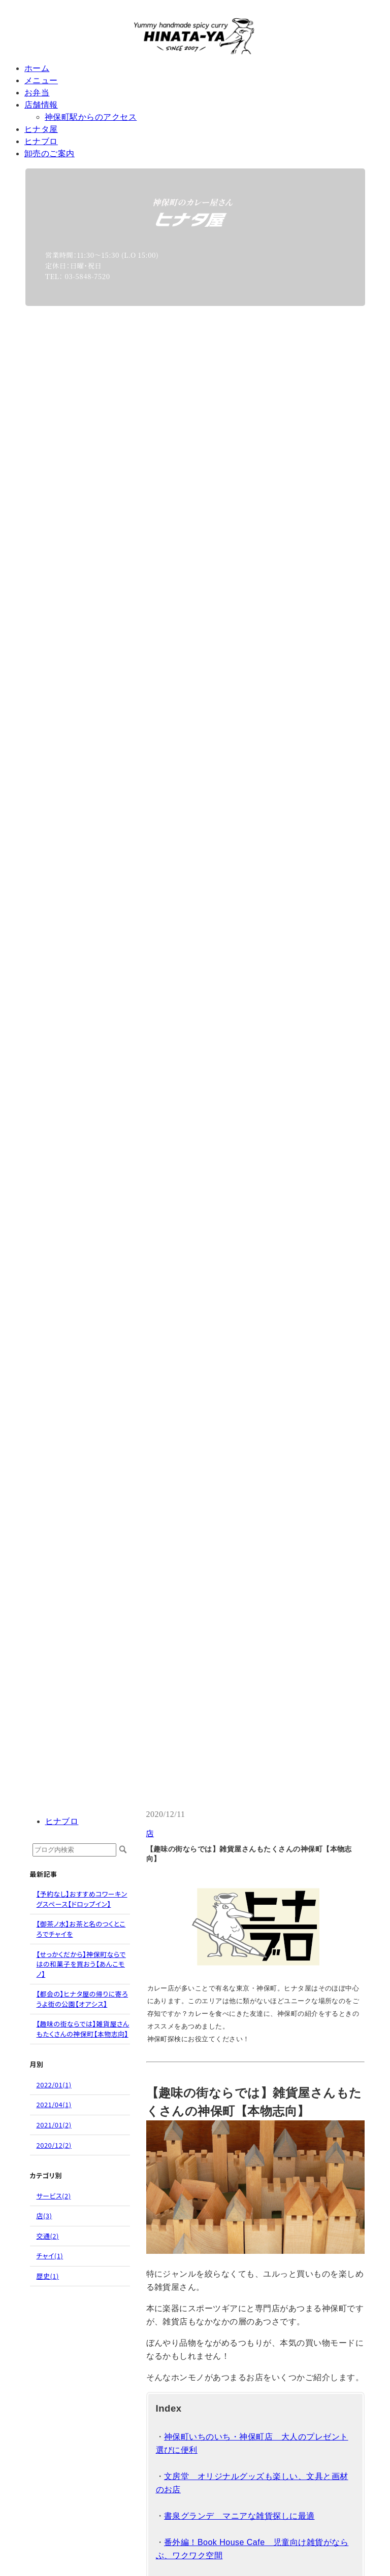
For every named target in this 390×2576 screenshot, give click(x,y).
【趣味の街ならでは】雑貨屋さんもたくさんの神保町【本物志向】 (83, 2029)
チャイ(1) (50, 2255)
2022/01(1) (54, 2084)
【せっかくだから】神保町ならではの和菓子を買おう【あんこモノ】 (81, 1964)
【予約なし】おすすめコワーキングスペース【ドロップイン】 (82, 1899)
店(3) (44, 2215)
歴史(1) (48, 2276)
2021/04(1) (54, 2104)
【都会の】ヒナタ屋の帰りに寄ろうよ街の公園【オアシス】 (82, 1999)
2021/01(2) (54, 2125)
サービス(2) (54, 2196)
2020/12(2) (54, 2145)
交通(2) (48, 2236)
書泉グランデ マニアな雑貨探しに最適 (239, 2516)
